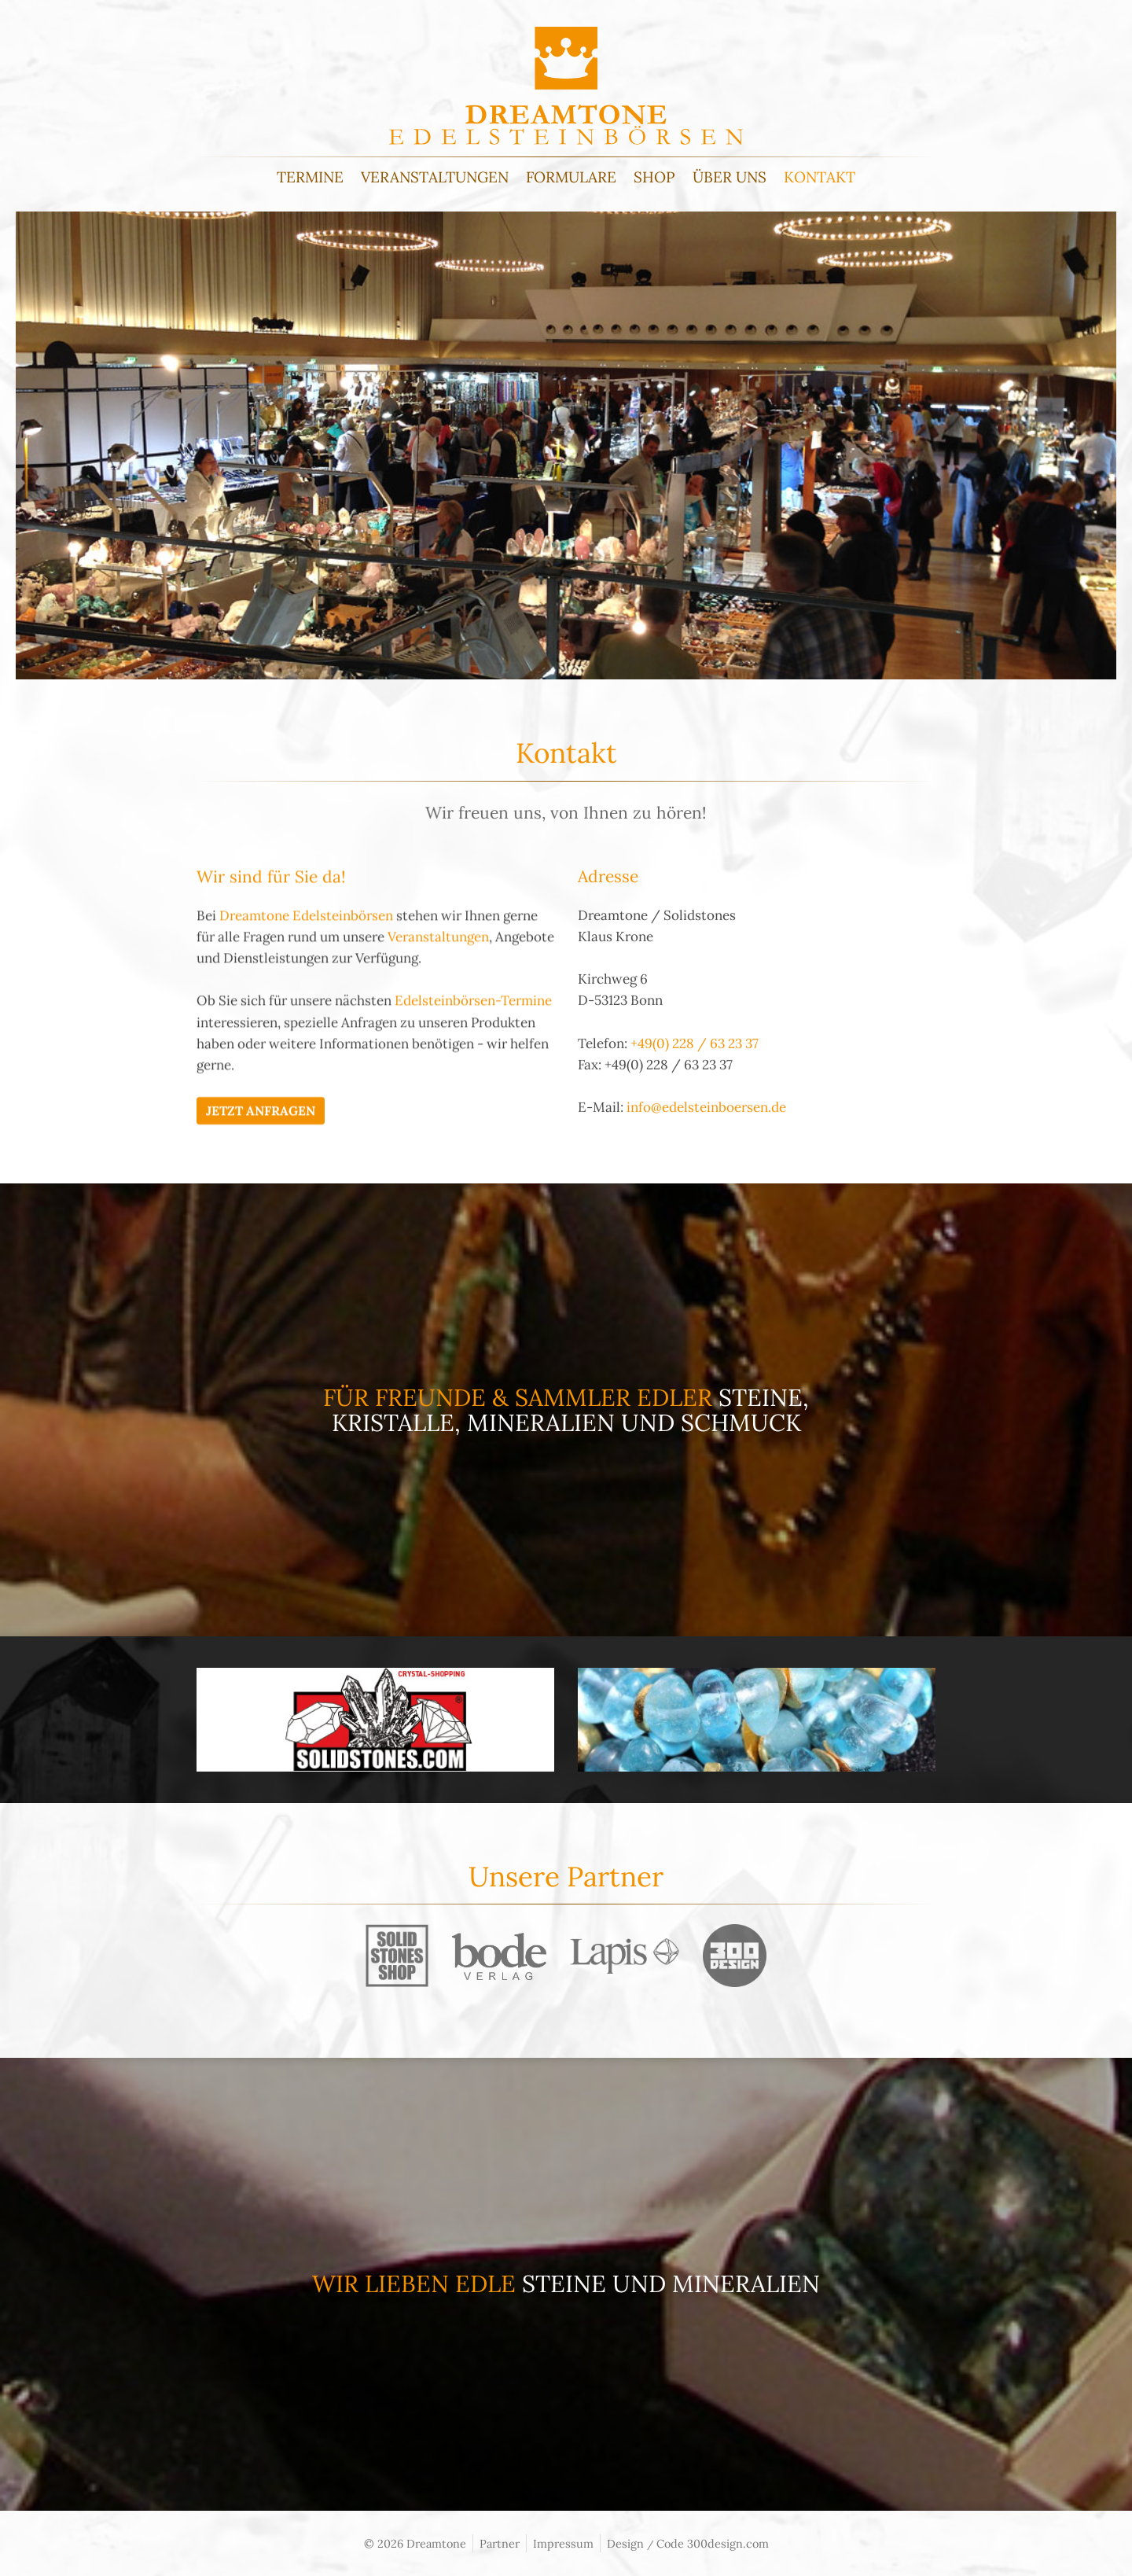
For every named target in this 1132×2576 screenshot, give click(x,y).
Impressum (563, 2543)
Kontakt (819, 177)
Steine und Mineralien (671, 2283)
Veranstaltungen (435, 177)
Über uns (729, 177)
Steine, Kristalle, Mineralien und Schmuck (571, 1409)
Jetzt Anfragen (260, 1165)
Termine (310, 177)
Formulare (571, 177)
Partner (500, 2543)
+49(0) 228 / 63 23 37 (694, 1097)
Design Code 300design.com (688, 2543)
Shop (654, 177)
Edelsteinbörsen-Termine (473, 1055)
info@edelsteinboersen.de (706, 1161)
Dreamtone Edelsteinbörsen (306, 969)
